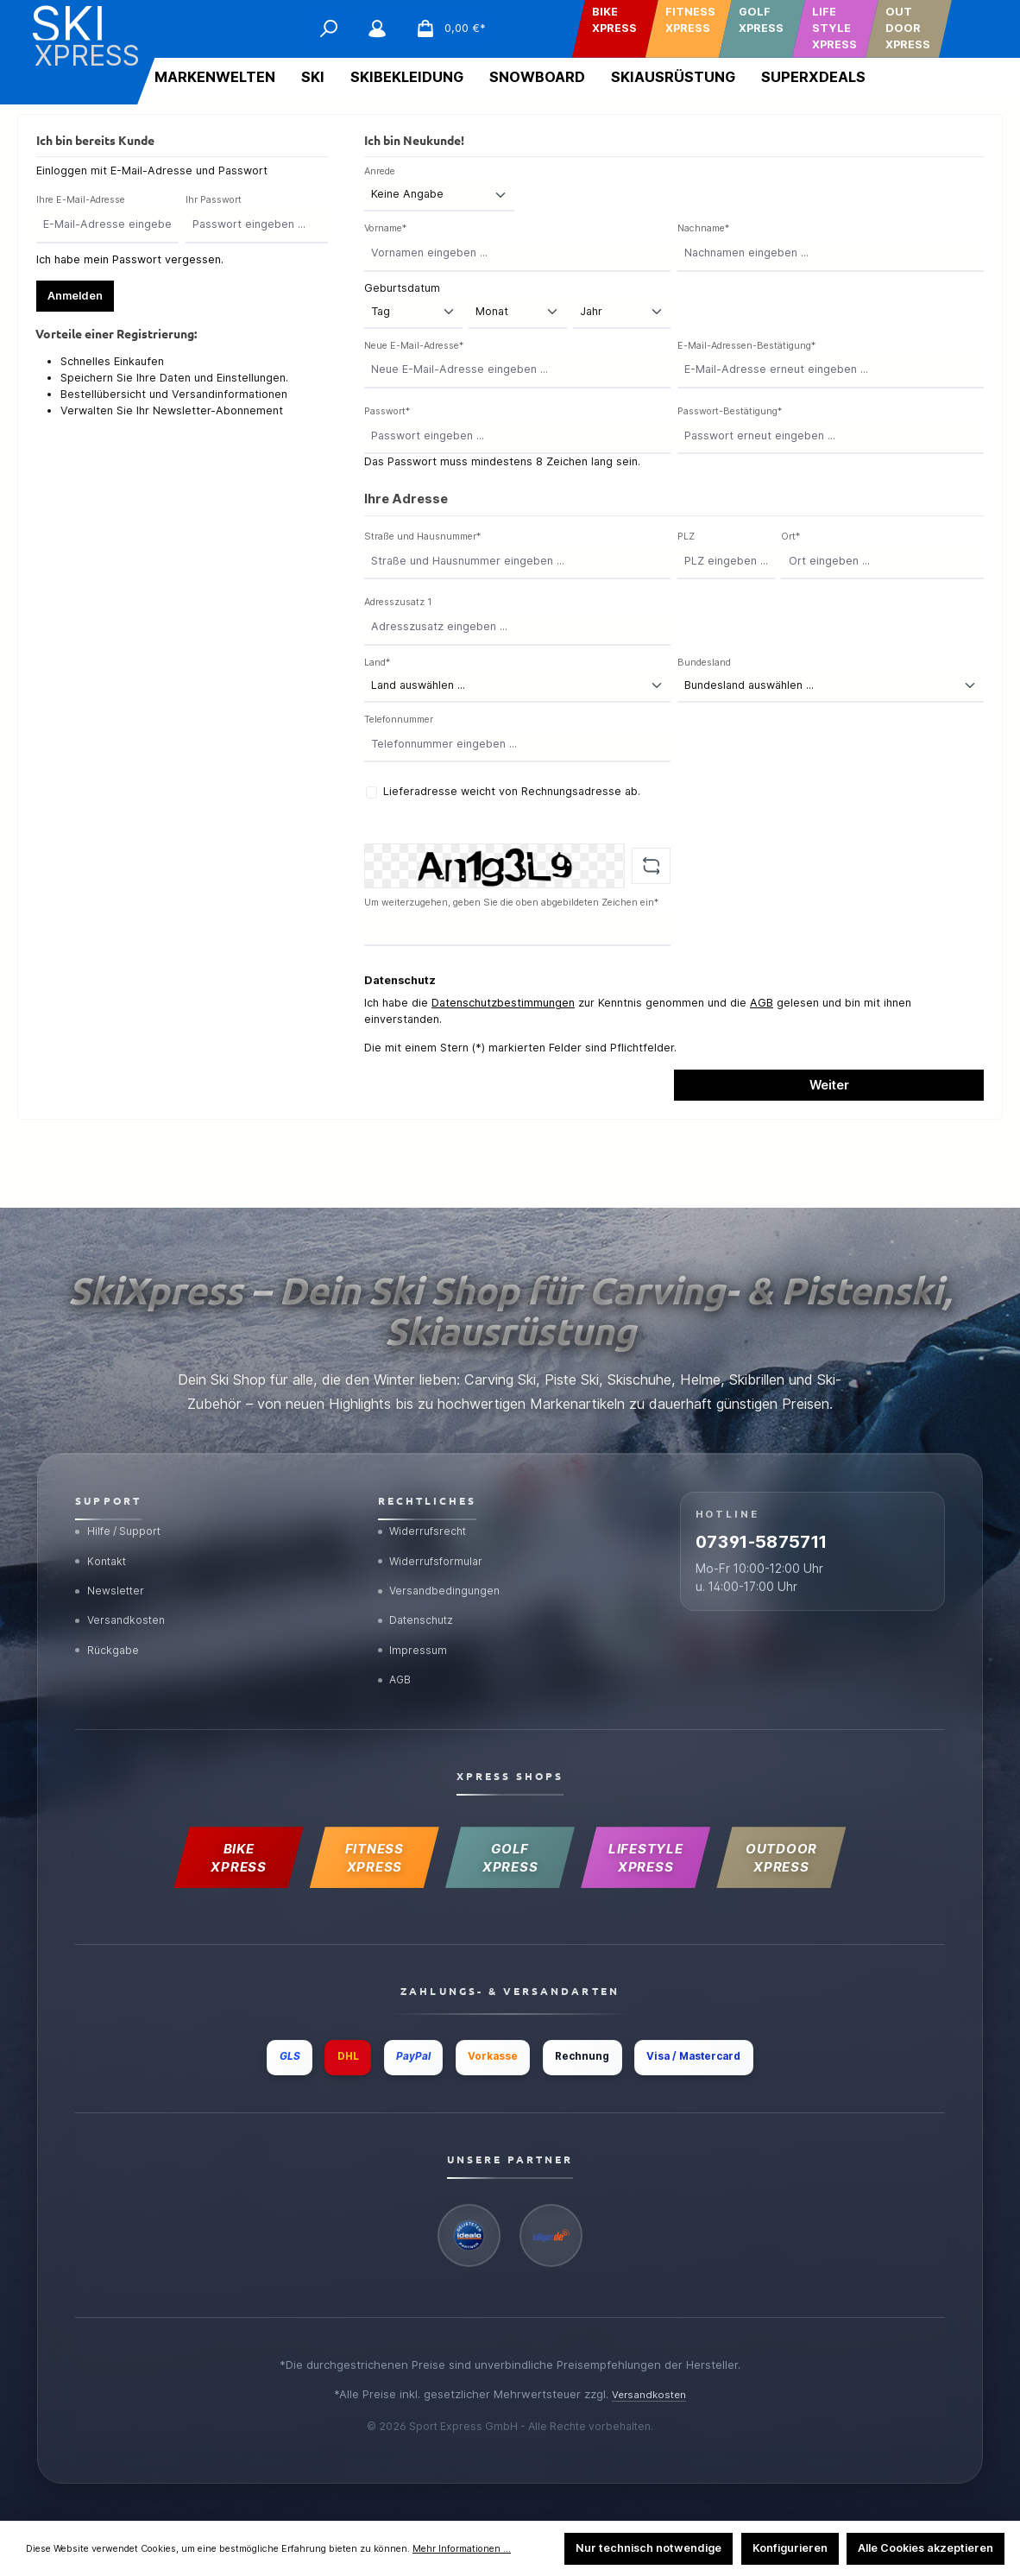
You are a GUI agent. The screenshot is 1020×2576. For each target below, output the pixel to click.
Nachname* (703, 228)
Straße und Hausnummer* (422, 536)
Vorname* (385, 228)
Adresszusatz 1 (397, 602)
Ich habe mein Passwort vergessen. (130, 259)
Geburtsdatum (402, 287)
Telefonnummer (398, 719)
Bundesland (704, 662)
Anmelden (75, 295)
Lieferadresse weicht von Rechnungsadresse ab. (511, 791)
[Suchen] (329, 28)
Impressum (414, 1628)
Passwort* (387, 411)
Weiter (829, 1084)
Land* (377, 662)
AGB (761, 1002)
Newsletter (112, 1562)
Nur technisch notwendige (648, 2547)
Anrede (379, 171)
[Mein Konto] (377, 28)
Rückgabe (109, 1628)
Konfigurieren (790, 2547)
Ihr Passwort (214, 199)
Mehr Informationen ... (461, 2548)
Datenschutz (420, 1595)
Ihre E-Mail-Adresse (80, 199)
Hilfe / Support (122, 1497)
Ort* (790, 536)
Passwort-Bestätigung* (729, 411)
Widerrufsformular (435, 1530)
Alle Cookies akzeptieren (925, 2547)
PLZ (686, 536)
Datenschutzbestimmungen (503, 1002)
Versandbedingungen (443, 1562)
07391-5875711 (792, 1517)
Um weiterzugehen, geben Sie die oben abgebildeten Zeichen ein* (511, 902)
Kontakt (103, 1530)
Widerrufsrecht (426, 1497)
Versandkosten (123, 1595)
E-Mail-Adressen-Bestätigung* (746, 345)
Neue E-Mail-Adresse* (413, 345)
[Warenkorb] (446, 28)
